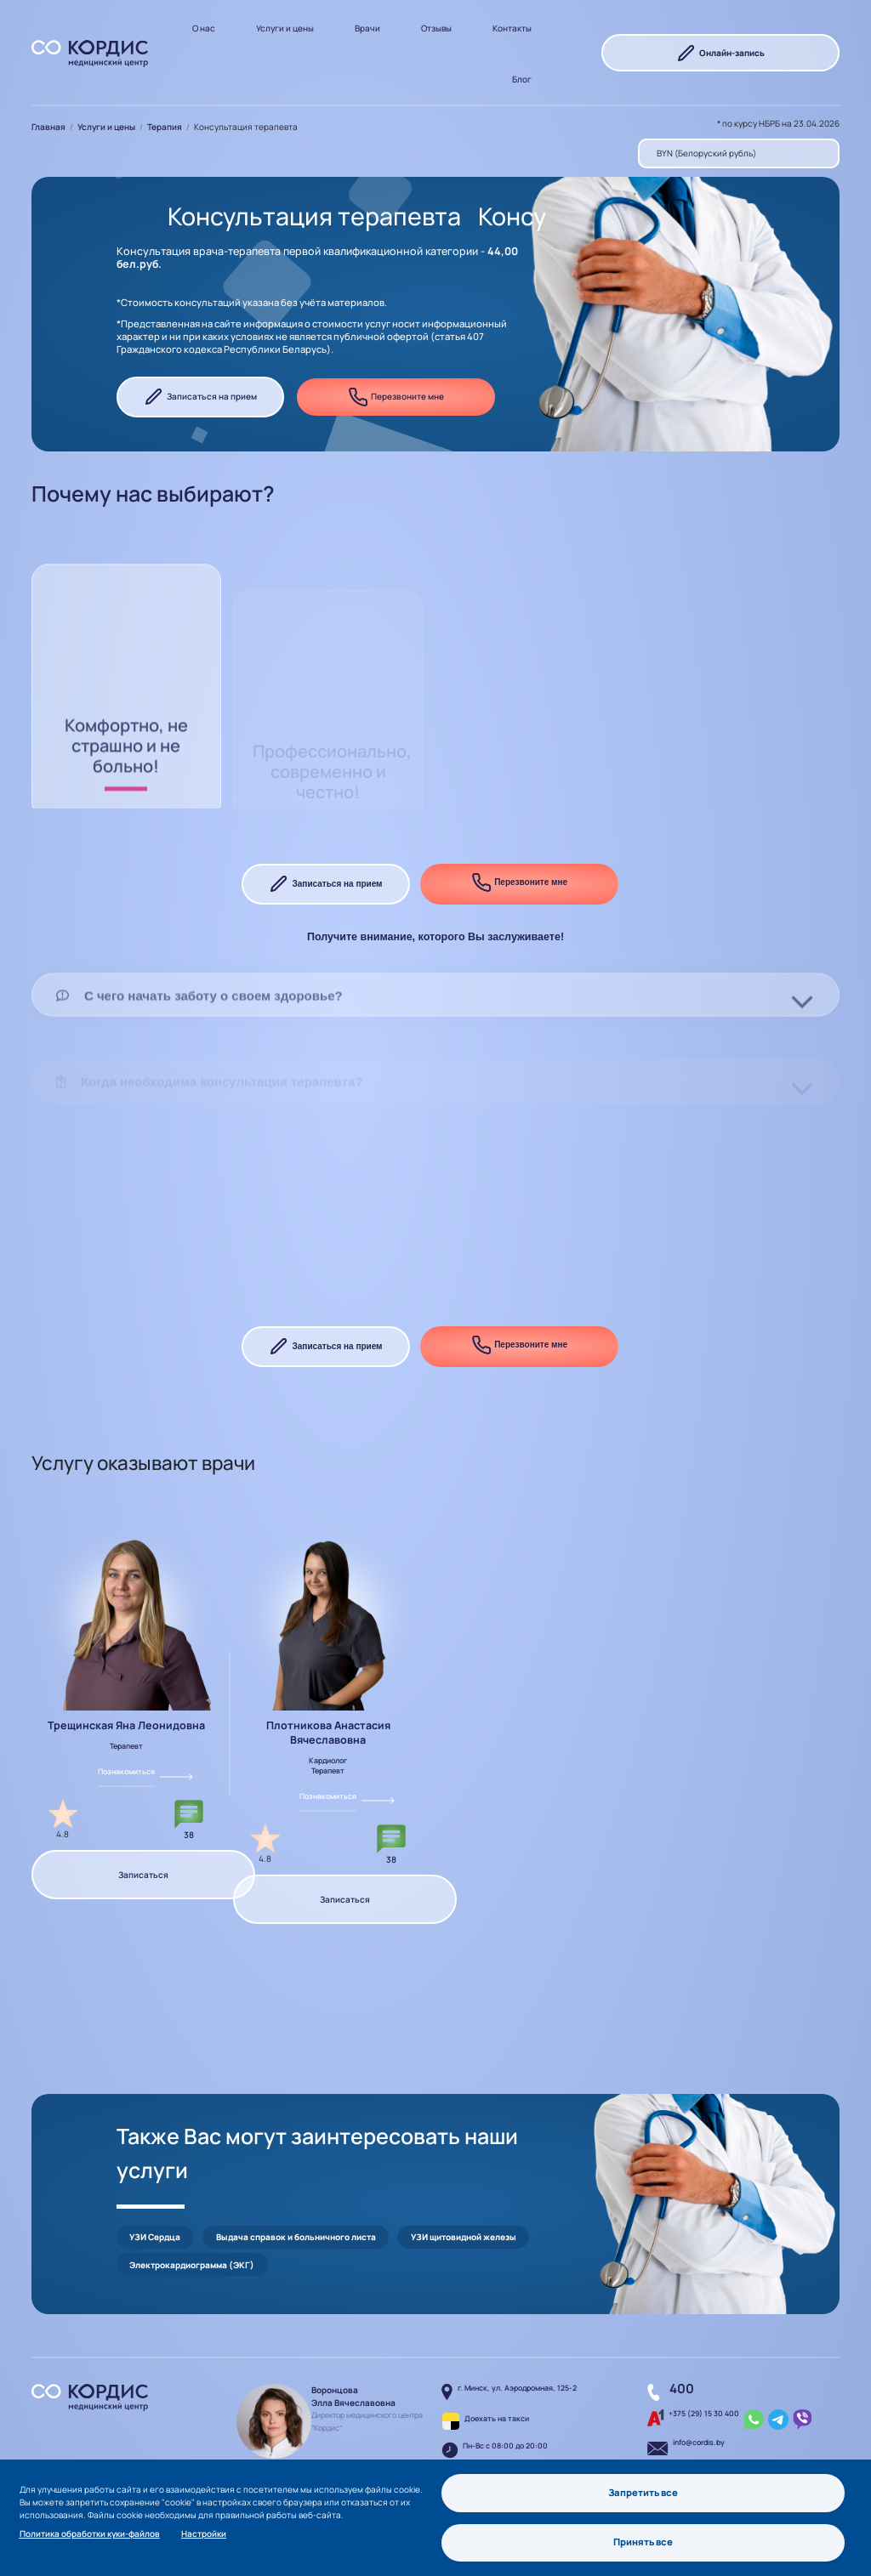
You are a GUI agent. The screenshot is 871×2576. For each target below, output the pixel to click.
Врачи (367, 28)
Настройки (203, 2532)
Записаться (143, 1875)
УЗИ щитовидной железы (463, 2203)
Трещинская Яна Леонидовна (126, 1725)
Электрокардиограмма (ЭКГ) (191, 2231)
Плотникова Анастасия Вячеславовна (328, 1732)
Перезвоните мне (396, 397)
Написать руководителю (332, 2444)
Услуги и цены (285, 28)
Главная (48, 127)
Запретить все (643, 2490)
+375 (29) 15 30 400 (704, 2380)
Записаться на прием (200, 397)
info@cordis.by (699, 2408)
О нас (203, 28)
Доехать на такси (496, 2385)
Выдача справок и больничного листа (296, 2203)
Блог (522, 79)
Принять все (644, 2541)
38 (189, 1835)
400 (681, 2354)
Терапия (164, 127)
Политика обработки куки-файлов (90, 2532)
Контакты (512, 28)
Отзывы (436, 28)
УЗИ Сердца (154, 2203)
